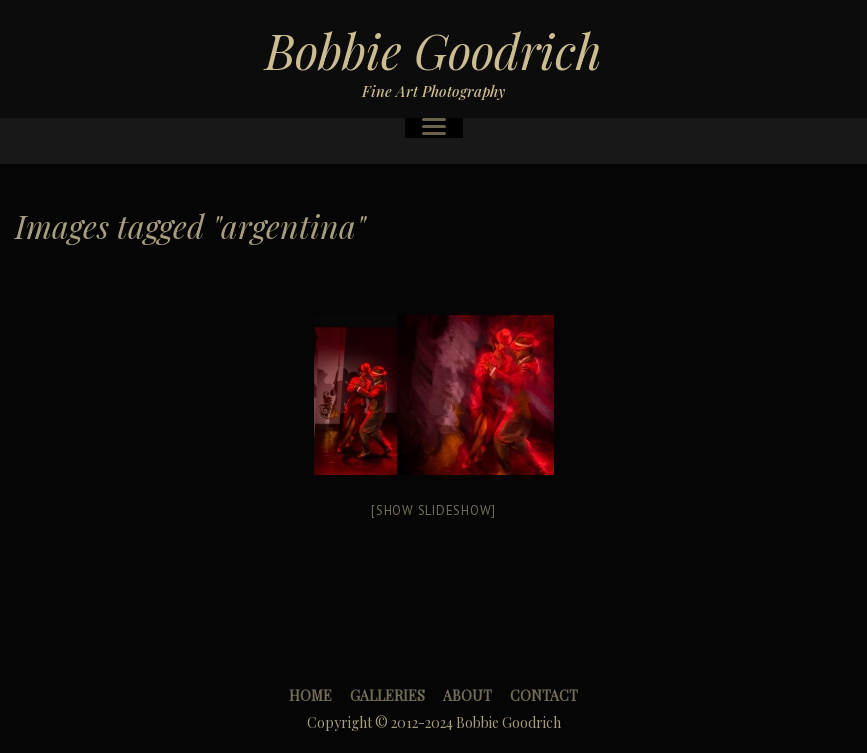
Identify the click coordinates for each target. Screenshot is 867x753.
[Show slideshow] (433, 510)
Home (310, 695)
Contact (544, 695)
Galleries (387, 695)
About (467, 695)
